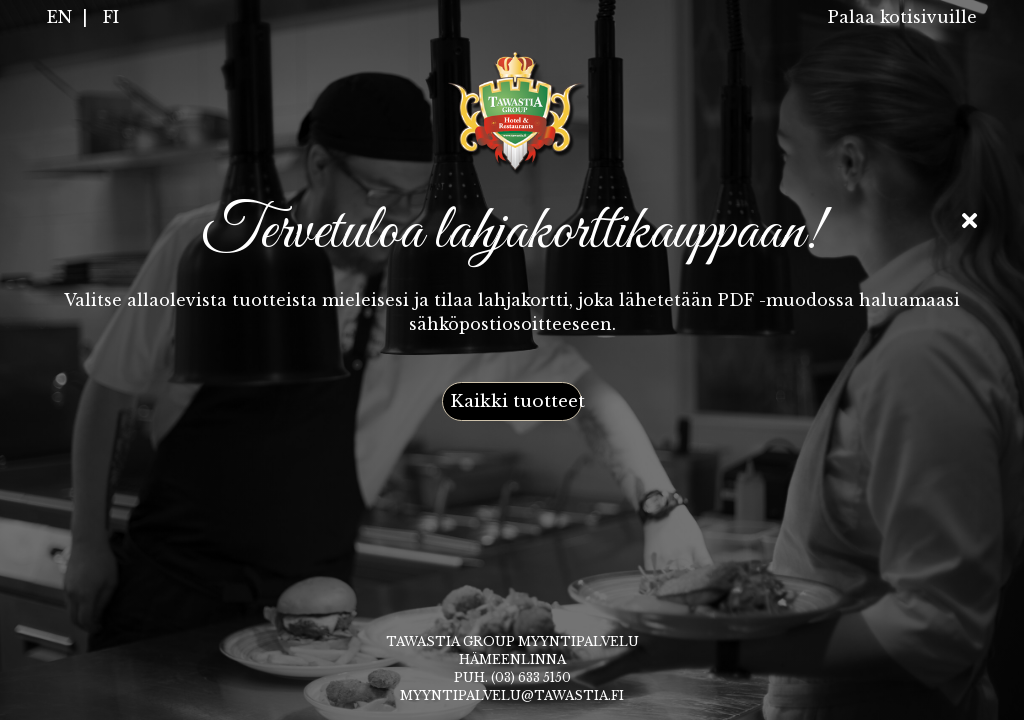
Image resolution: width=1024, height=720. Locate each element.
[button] (512, 402)
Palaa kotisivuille (902, 17)
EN (59, 17)
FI (111, 17)
